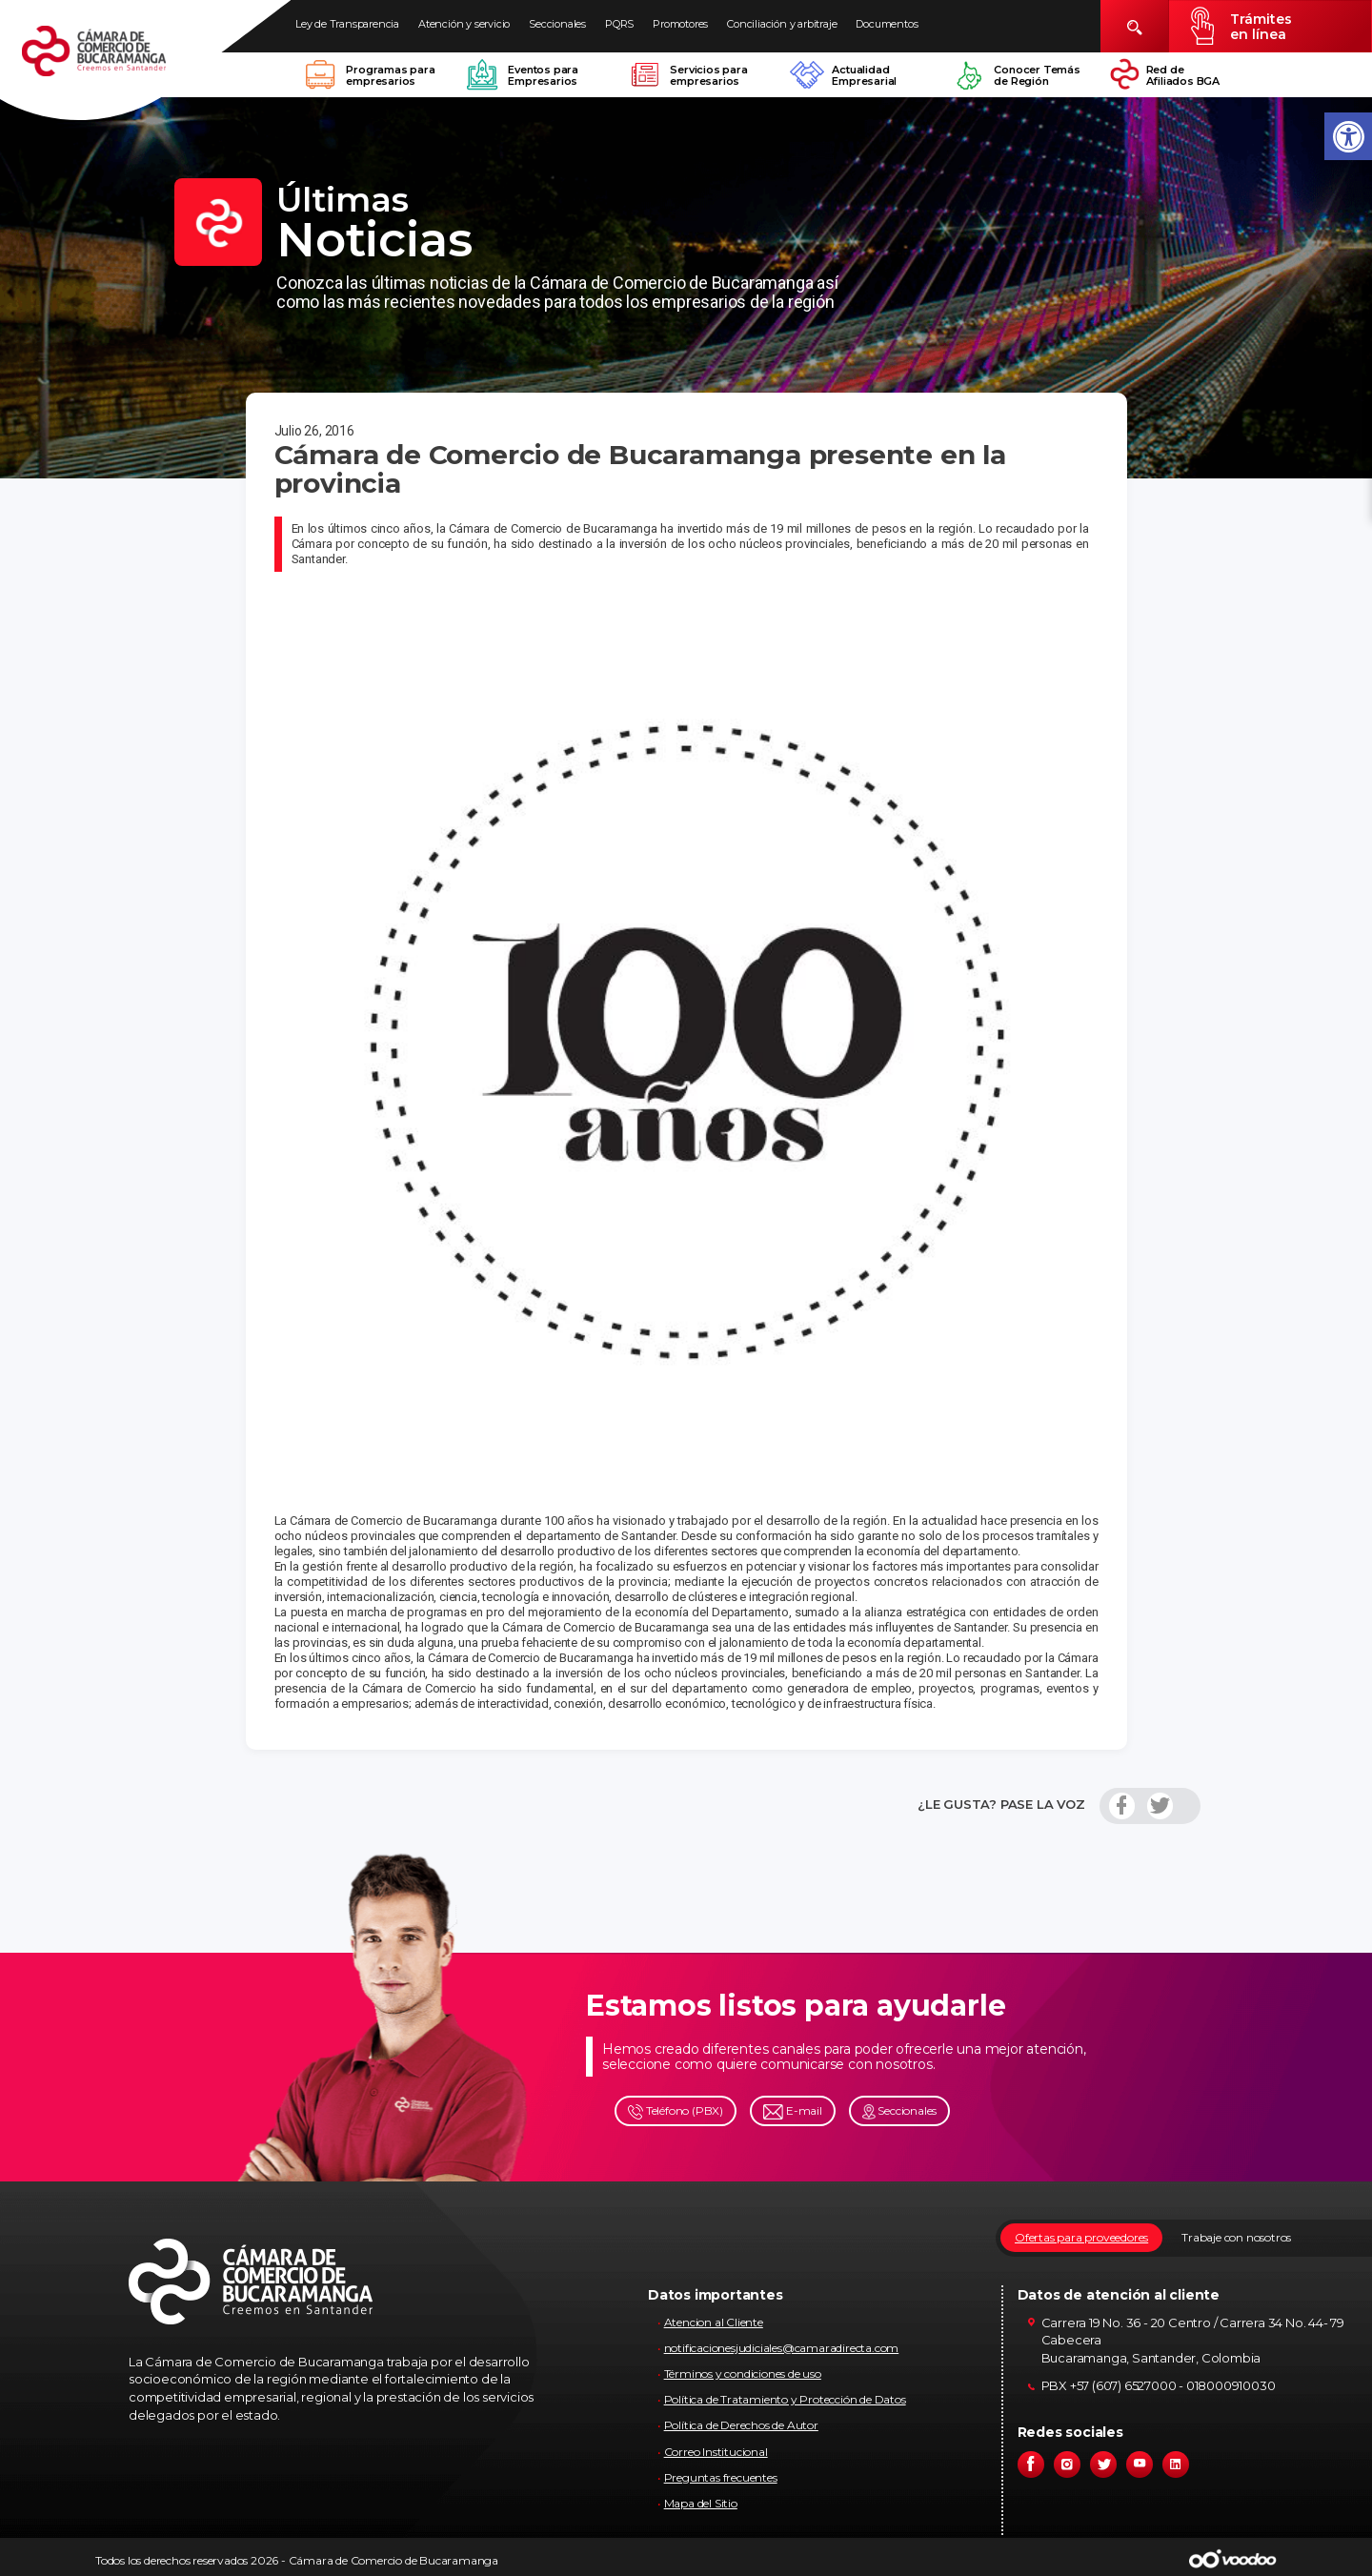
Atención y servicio (464, 23)
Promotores (680, 23)
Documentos (887, 23)
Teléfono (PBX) (675, 2111)
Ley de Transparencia (347, 23)
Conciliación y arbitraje (782, 23)
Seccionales (557, 23)
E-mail (792, 2111)
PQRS (619, 23)
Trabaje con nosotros (1236, 2237)
